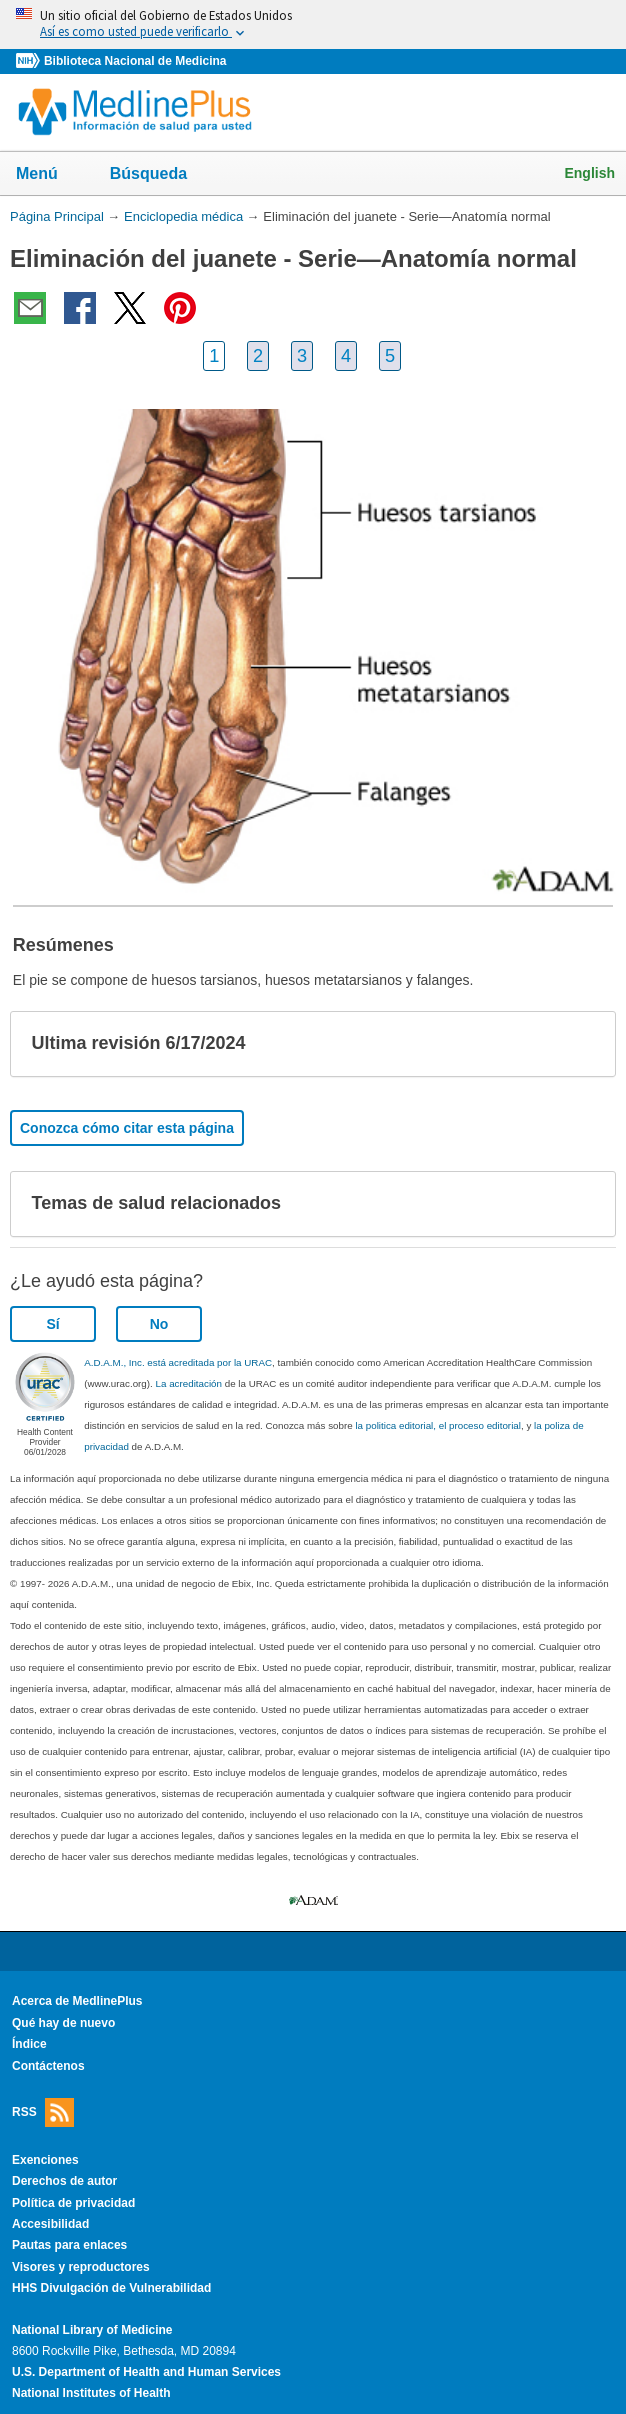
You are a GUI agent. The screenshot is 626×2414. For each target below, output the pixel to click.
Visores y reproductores (81, 2267)
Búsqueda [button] (161, 175)
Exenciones (45, 2160)
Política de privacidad (73, 2203)
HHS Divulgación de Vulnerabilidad (111, 2288)
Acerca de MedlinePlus (77, 2001)
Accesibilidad (50, 2224)
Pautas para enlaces (69, 2245)
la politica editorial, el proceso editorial (438, 1425)
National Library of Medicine (92, 2330)
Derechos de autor (64, 2181)
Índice (29, 2044)
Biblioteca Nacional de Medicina (135, 61)
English (589, 173)
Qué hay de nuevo (63, 2023)
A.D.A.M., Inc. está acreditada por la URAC (178, 1362)
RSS (43, 2112)
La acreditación (189, 1383)
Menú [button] (50, 175)
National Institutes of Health (91, 2393)
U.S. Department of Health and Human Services (146, 2372)
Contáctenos (48, 2066)
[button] (584, 1044)
